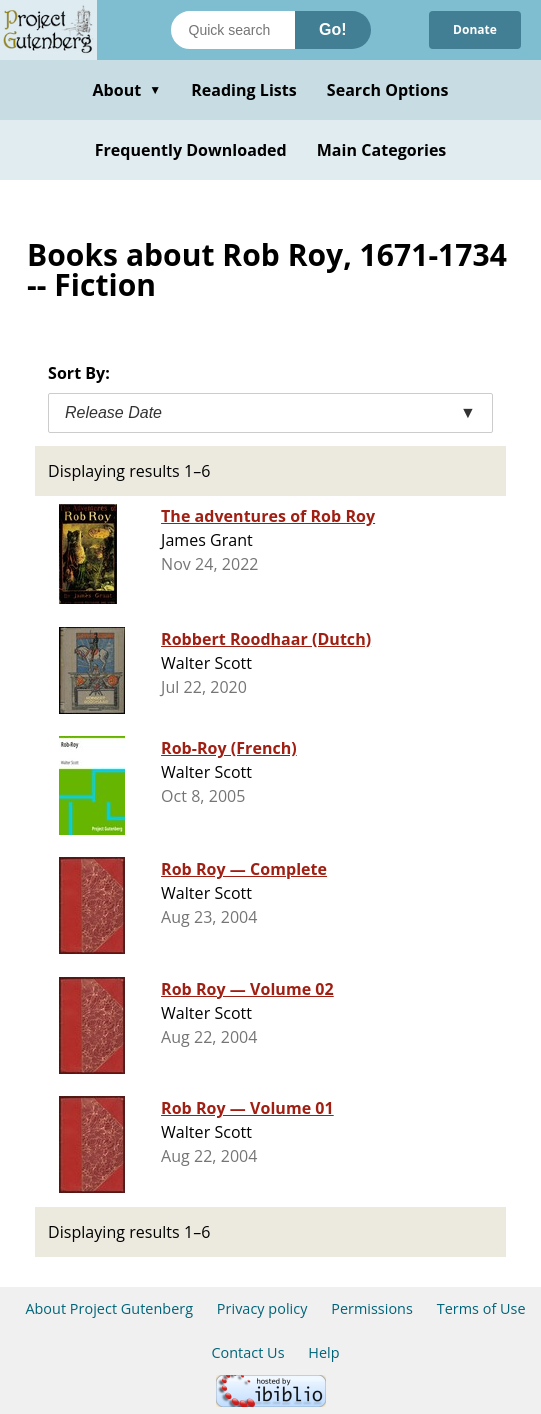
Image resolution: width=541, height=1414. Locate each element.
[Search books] (233, 30)
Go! (333, 29)
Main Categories (382, 150)
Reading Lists (244, 90)
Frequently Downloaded (191, 150)
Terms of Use (481, 1308)
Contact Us (247, 1352)
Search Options (388, 90)
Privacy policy (262, 1308)
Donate (475, 29)
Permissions (372, 1308)
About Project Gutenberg (109, 1308)
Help (323, 1352)
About (126, 90)
